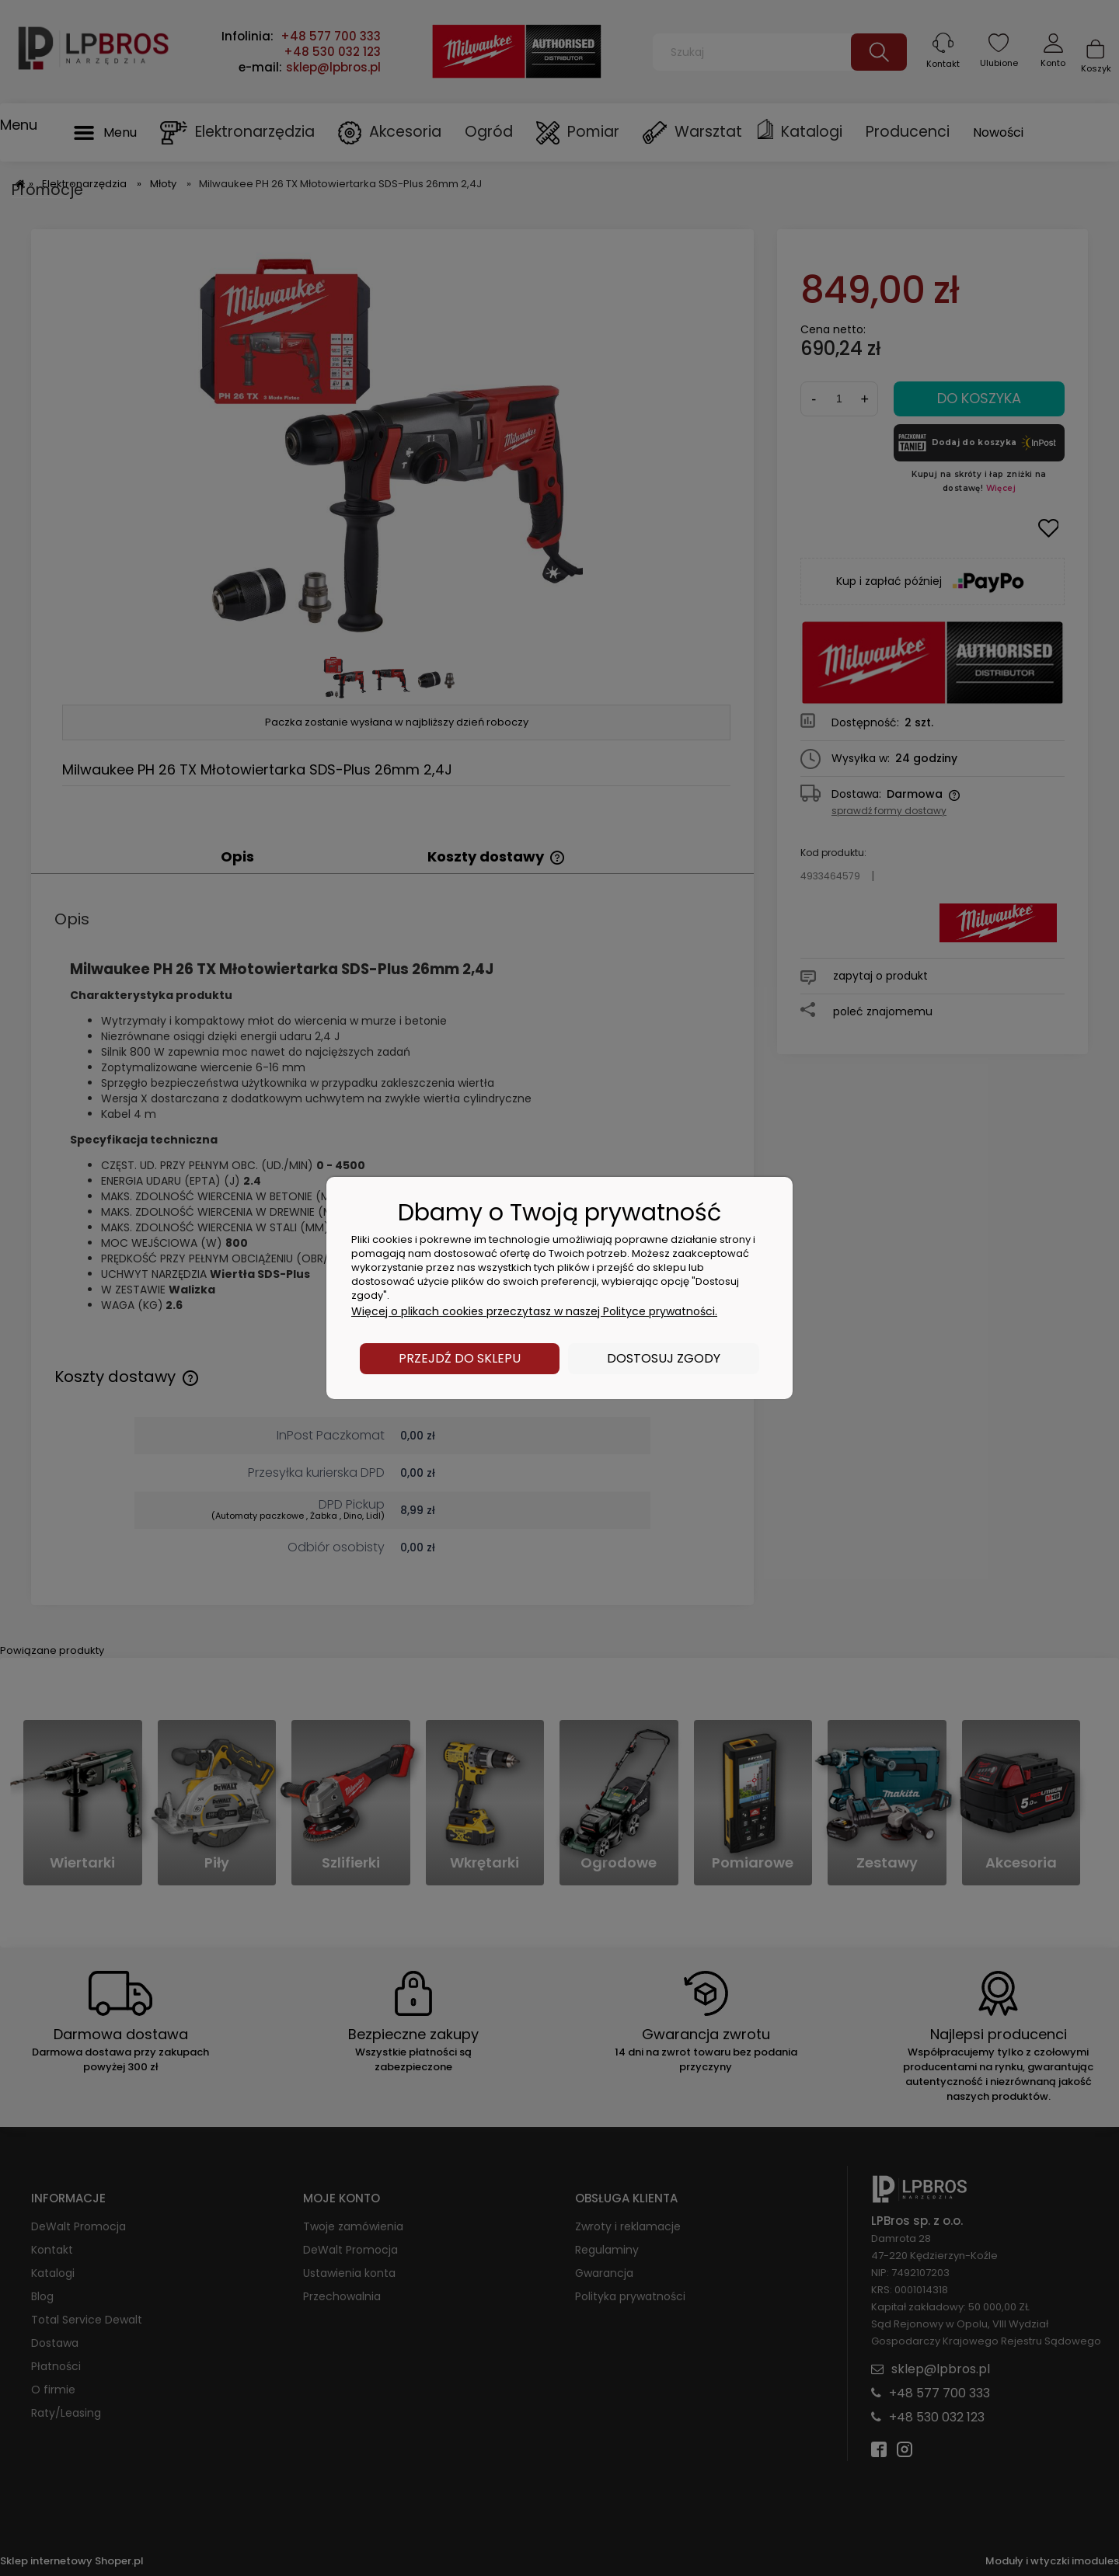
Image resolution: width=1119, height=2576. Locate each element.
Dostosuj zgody (663, 1358)
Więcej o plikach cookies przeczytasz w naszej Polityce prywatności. (534, 1311)
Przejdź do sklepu (460, 1358)
